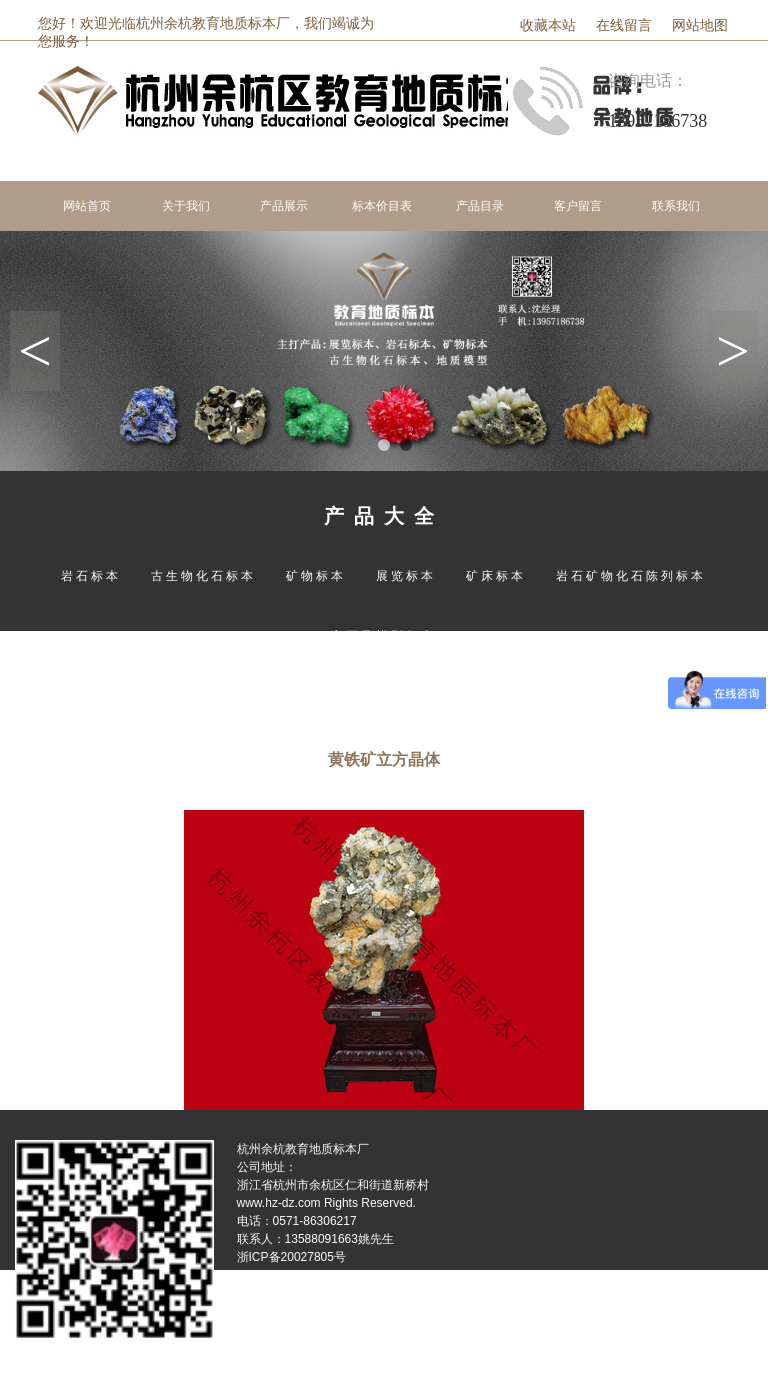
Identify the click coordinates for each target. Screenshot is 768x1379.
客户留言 (578, 206)
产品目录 (480, 206)
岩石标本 (91, 576)
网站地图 (700, 25)
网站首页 (87, 206)
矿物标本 (316, 576)
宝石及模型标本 (383, 636)
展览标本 (406, 576)
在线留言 (624, 25)
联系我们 (676, 206)
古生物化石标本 (203, 576)
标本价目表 (382, 206)
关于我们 (186, 206)
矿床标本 (496, 576)
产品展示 (284, 206)
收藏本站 (548, 25)
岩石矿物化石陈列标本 (631, 576)
